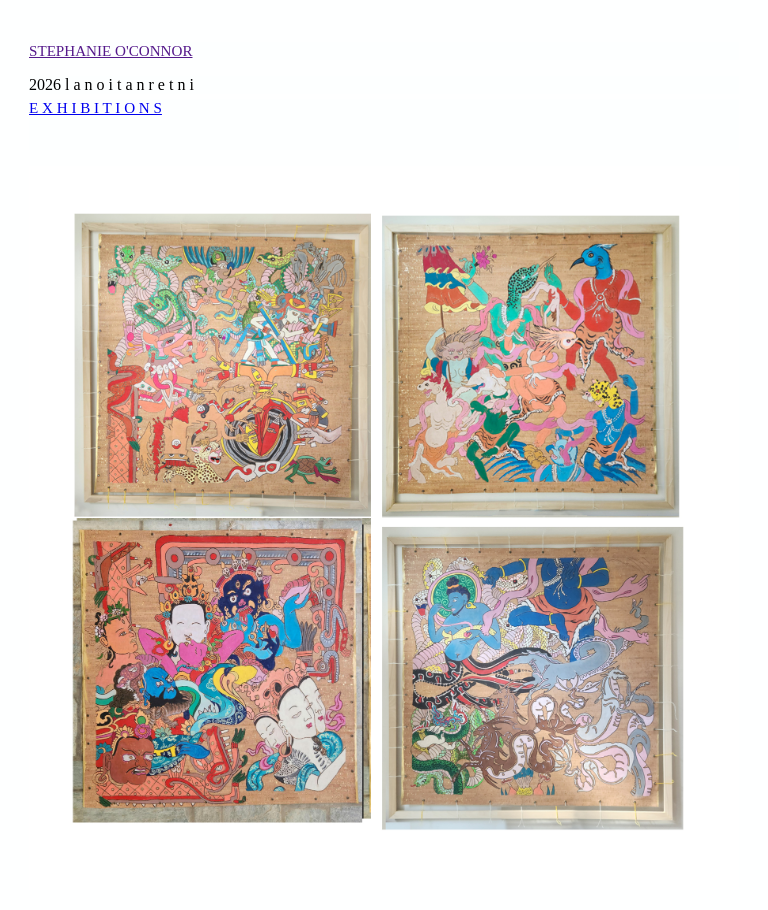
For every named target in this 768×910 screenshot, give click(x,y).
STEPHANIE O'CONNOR (110, 51)
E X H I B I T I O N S (95, 108)
